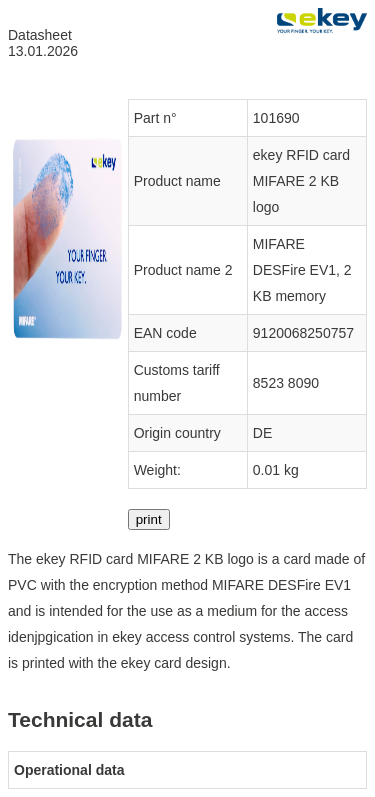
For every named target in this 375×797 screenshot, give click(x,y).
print (149, 519)
